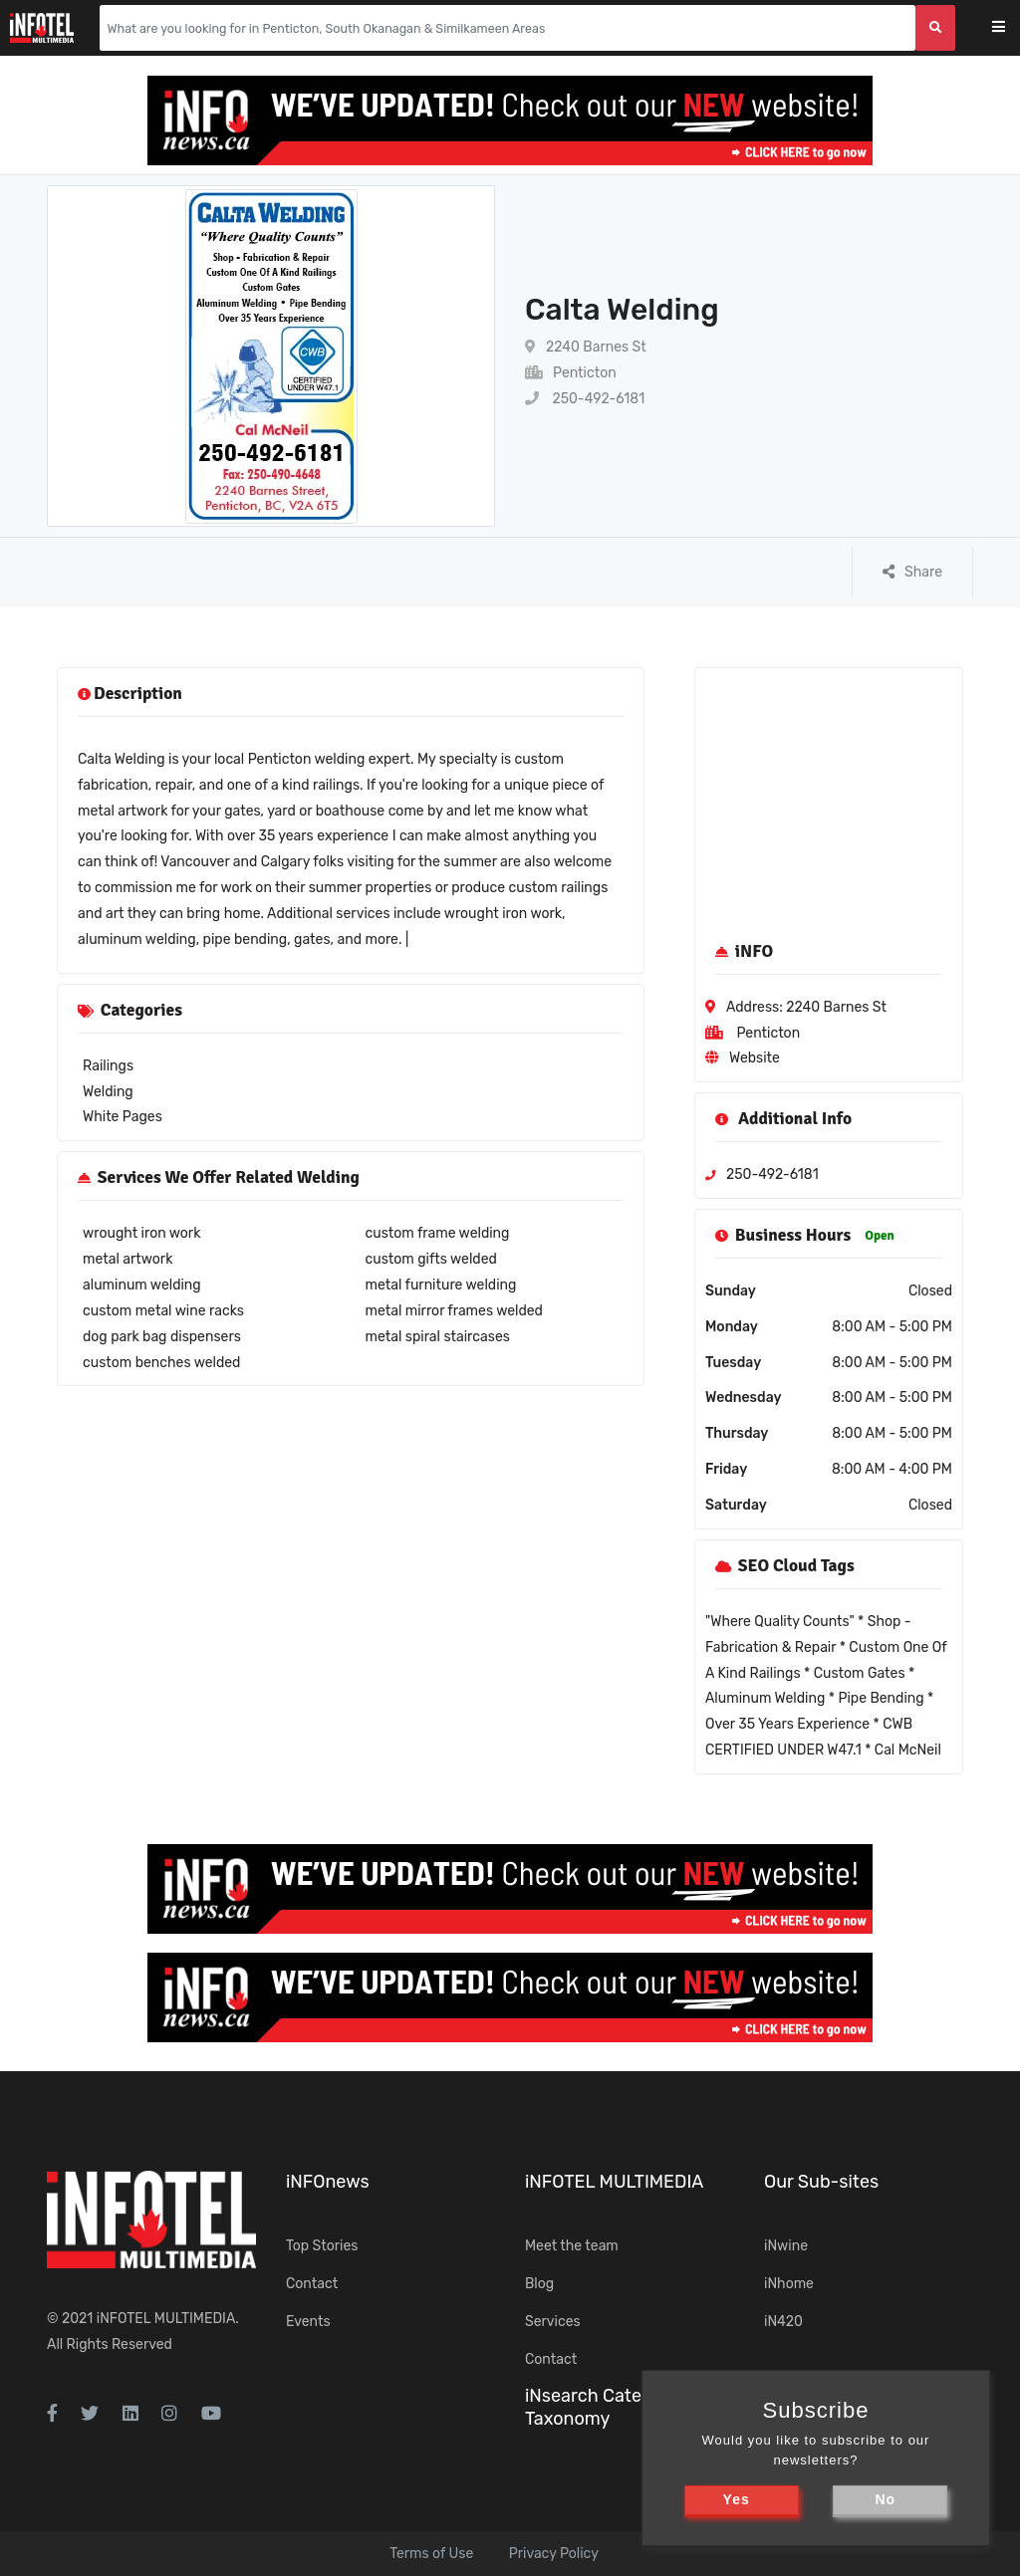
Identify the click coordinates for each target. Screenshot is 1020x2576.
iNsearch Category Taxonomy (601, 2407)
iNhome (789, 2283)
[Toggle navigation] (1011, 28)
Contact (312, 2283)
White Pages (122, 1116)
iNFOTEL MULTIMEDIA (166, 2318)
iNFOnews (328, 2182)
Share (912, 572)
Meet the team (572, 2245)
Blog (539, 2283)
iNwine (786, 2245)
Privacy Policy (554, 2553)
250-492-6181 (584, 398)
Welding (108, 1091)
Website (754, 1058)
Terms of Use (431, 2553)
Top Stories (322, 2245)
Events (308, 2321)
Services (553, 2321)
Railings (108, 1065)
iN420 (783, 2321)
